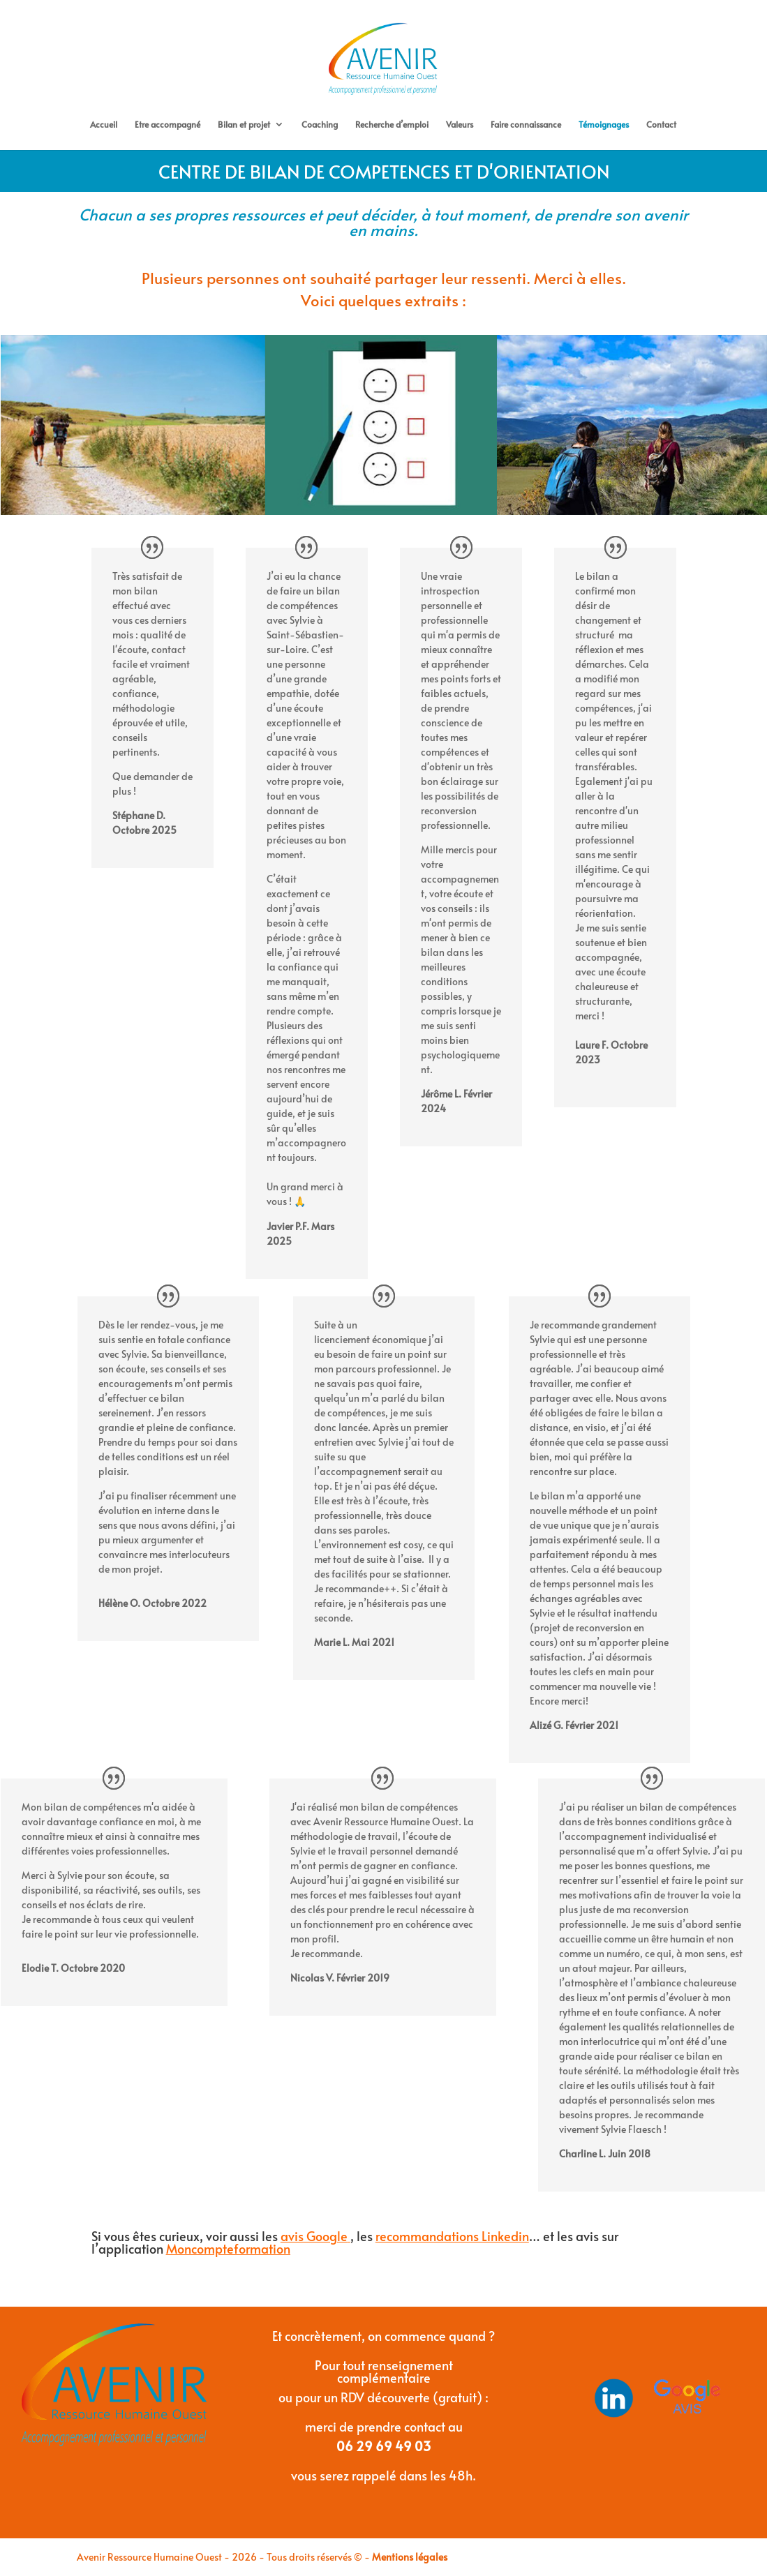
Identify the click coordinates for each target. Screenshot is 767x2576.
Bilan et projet (244, 124)
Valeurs (459, 124)
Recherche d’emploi (392, 124)
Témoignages (604, 124)
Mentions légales (409, 2556)
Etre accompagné (167, 124)
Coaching (319, 124)
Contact (661, 124)
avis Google (314, 2237)
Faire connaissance (526, 124)
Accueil (103, 124)
